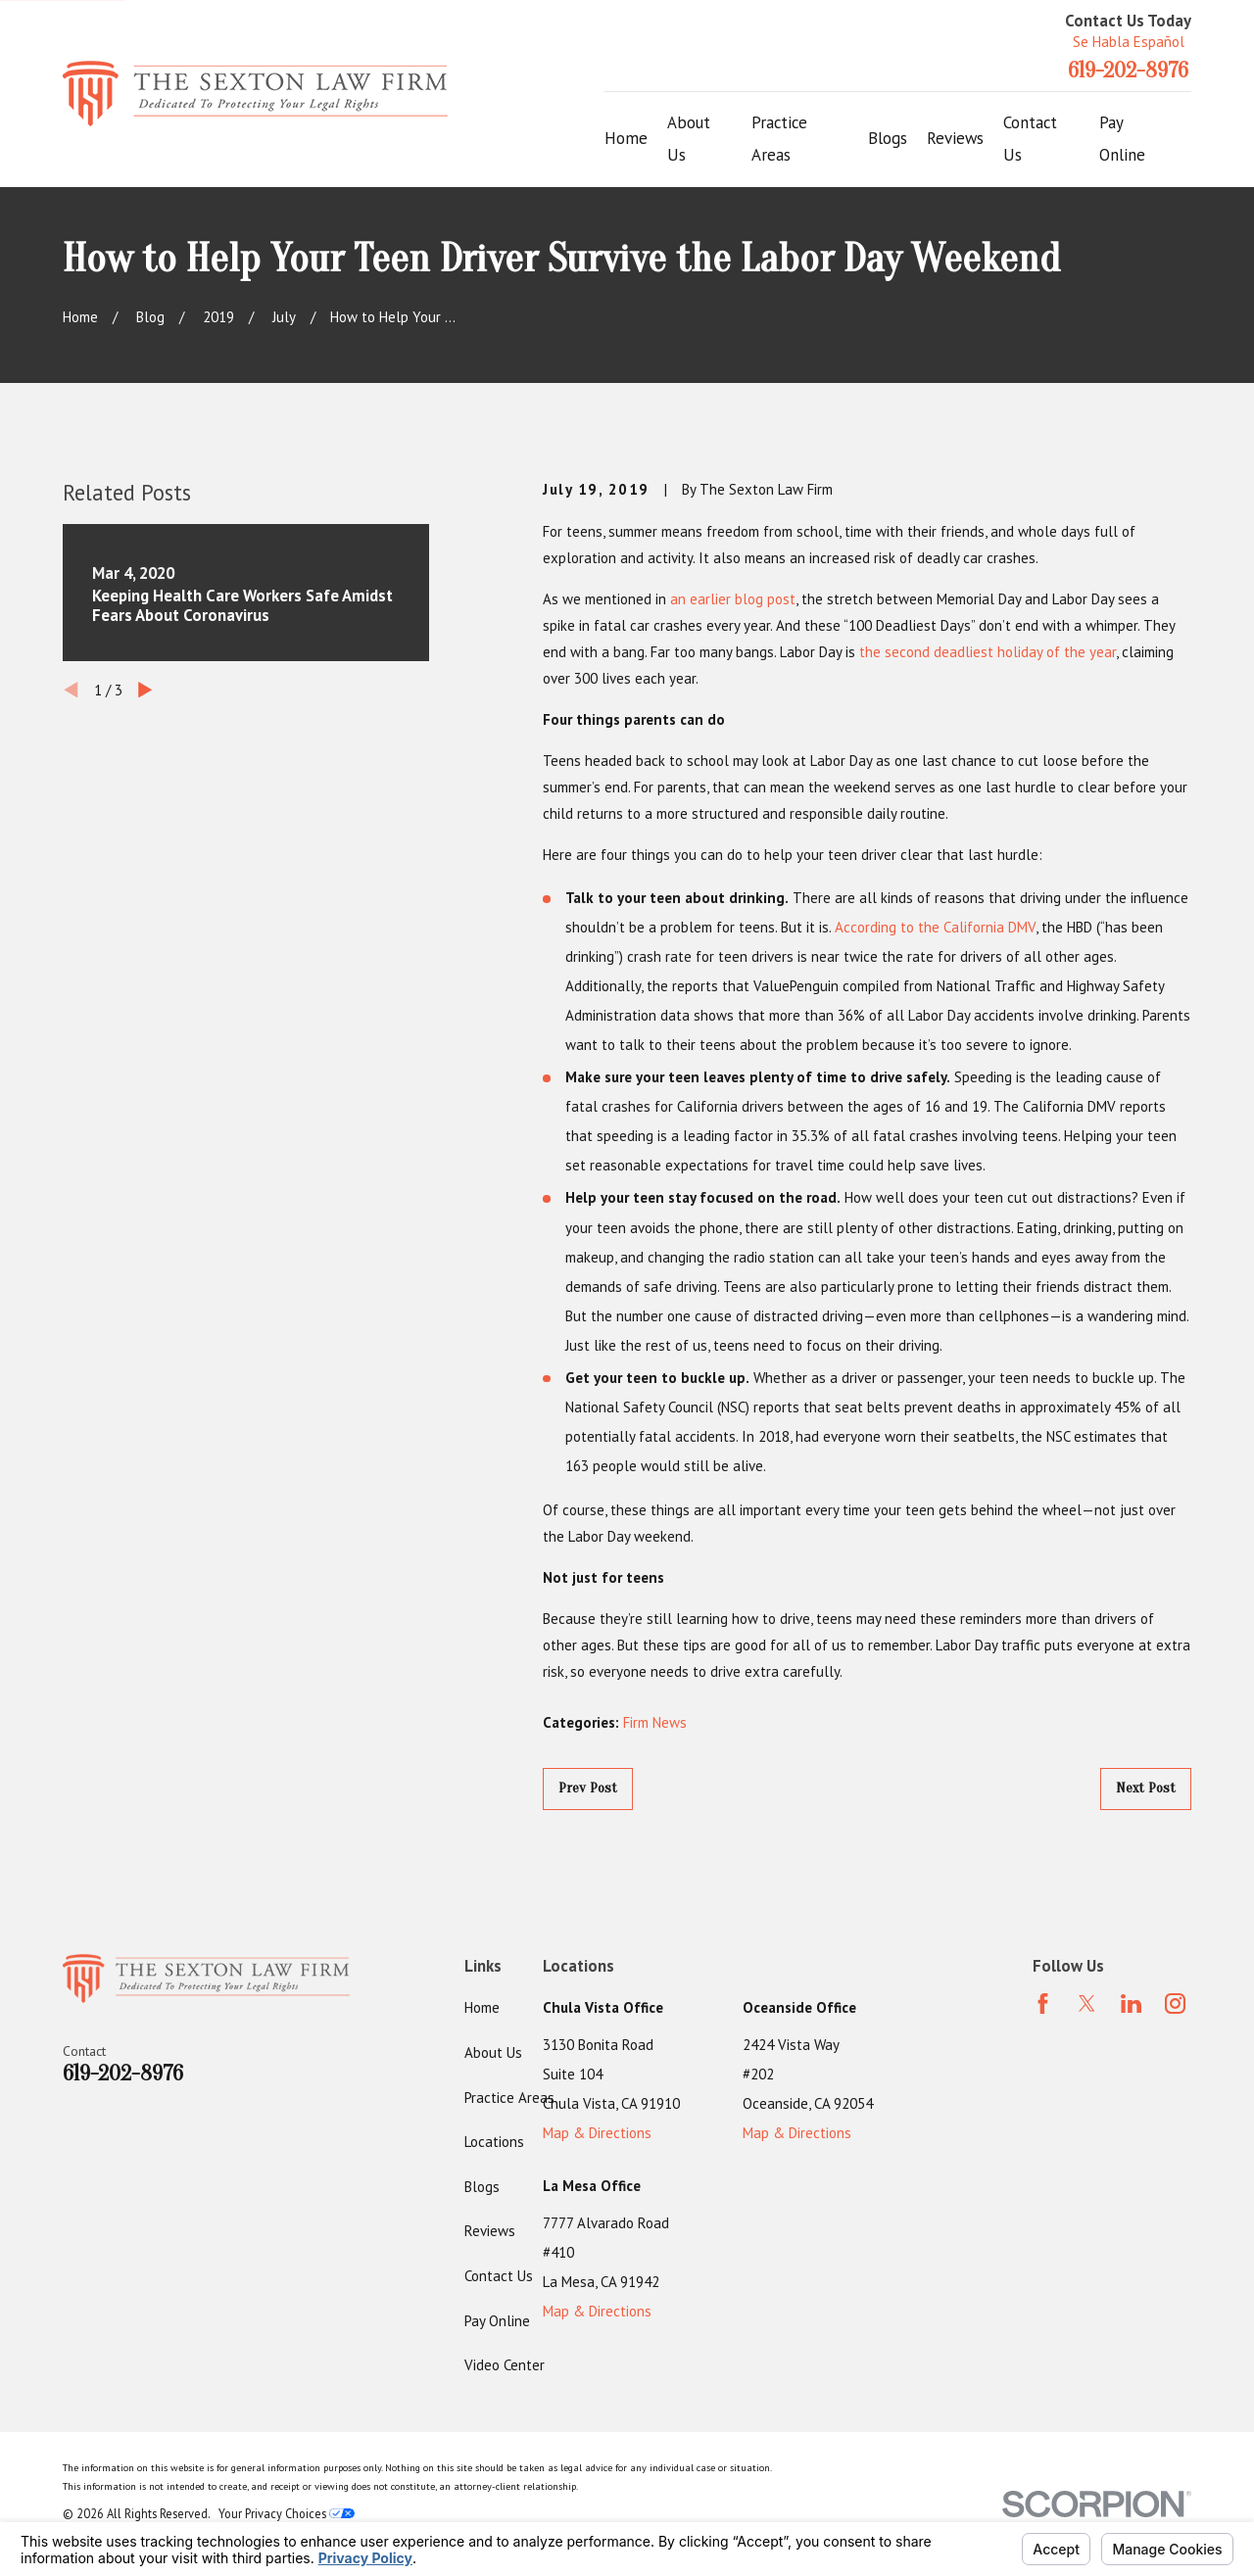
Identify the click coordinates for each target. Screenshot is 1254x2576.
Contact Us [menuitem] (1030, 139)
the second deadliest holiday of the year (987, 652)
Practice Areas (509, 2097)
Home (482, 2007)
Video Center (504, 2365)
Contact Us (498, 2275)
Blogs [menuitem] (887, 138)
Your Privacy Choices (286, 2513)
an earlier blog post (733, 599)
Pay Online (497, 2321)
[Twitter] (1087, 2003)
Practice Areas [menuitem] (779, 139)
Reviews (489, 2230)
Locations (494, 2141)
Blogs (482, 2186)
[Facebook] (1043, 2003)
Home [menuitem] (626, 138)
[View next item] (145, 690)
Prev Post (587, 1788)
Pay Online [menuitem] (1122, 139)
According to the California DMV (935, 927)
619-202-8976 (1128, 71)
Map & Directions (597, 2132)
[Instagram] (1175, 2003)
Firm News (655, 1722)
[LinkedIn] (1131, 2003)
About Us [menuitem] (688, 139)
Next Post (1146, 1788)
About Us (493, 2052)
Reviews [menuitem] (955, 138)
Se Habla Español (1128, 41)
